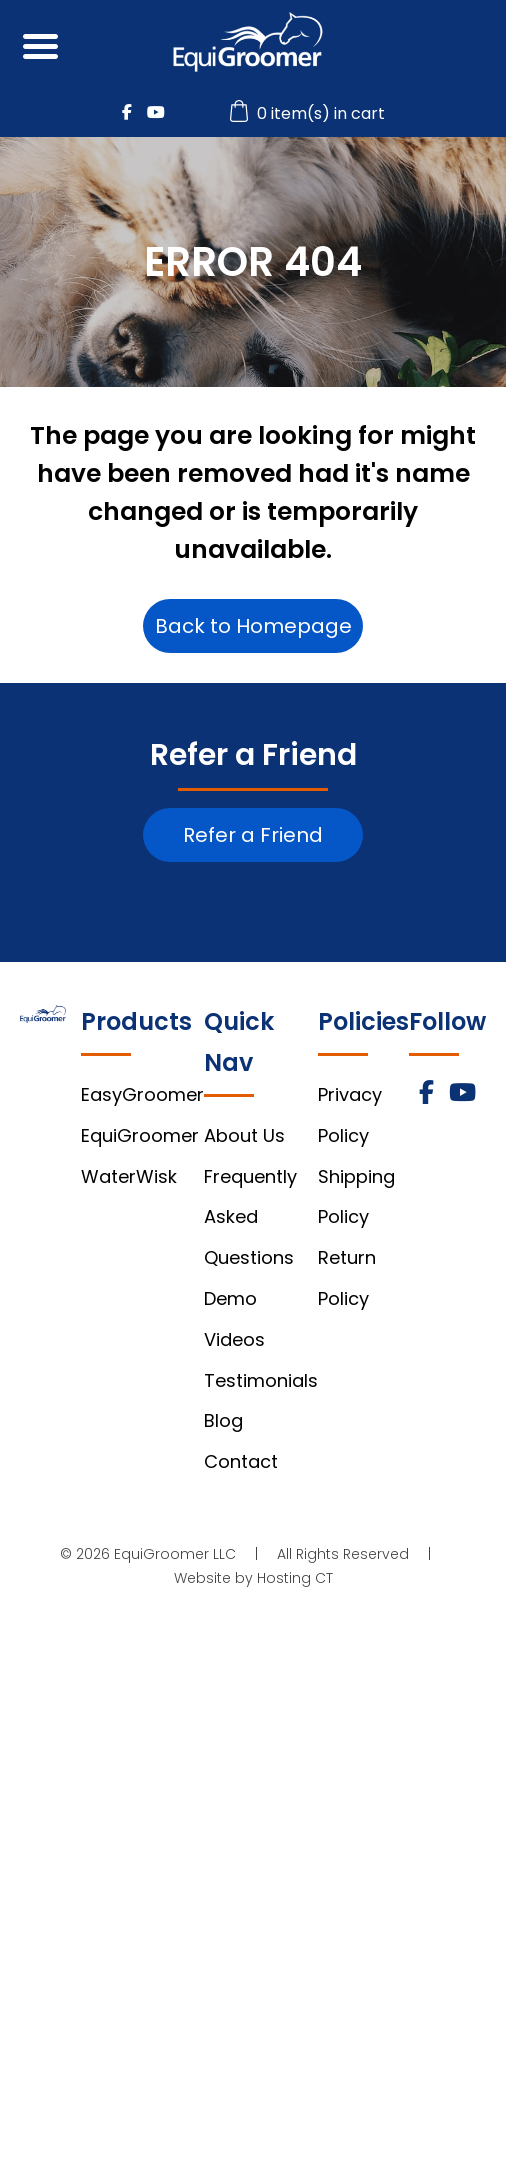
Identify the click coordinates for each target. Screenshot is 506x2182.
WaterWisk (129, 1176)
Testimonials (261, 1380)
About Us (244, 1135)
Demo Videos (234, 1319)
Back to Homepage (253, 626)
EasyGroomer (142, 1094)
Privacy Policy (350, 1115)
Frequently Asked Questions (250, 1217)
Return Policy (347, 1278)
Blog (223, 1420)
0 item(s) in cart (310, 113)
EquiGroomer (140, 1135)
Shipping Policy (356, 1197)
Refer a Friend (253, 835)
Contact (241, 1461)
